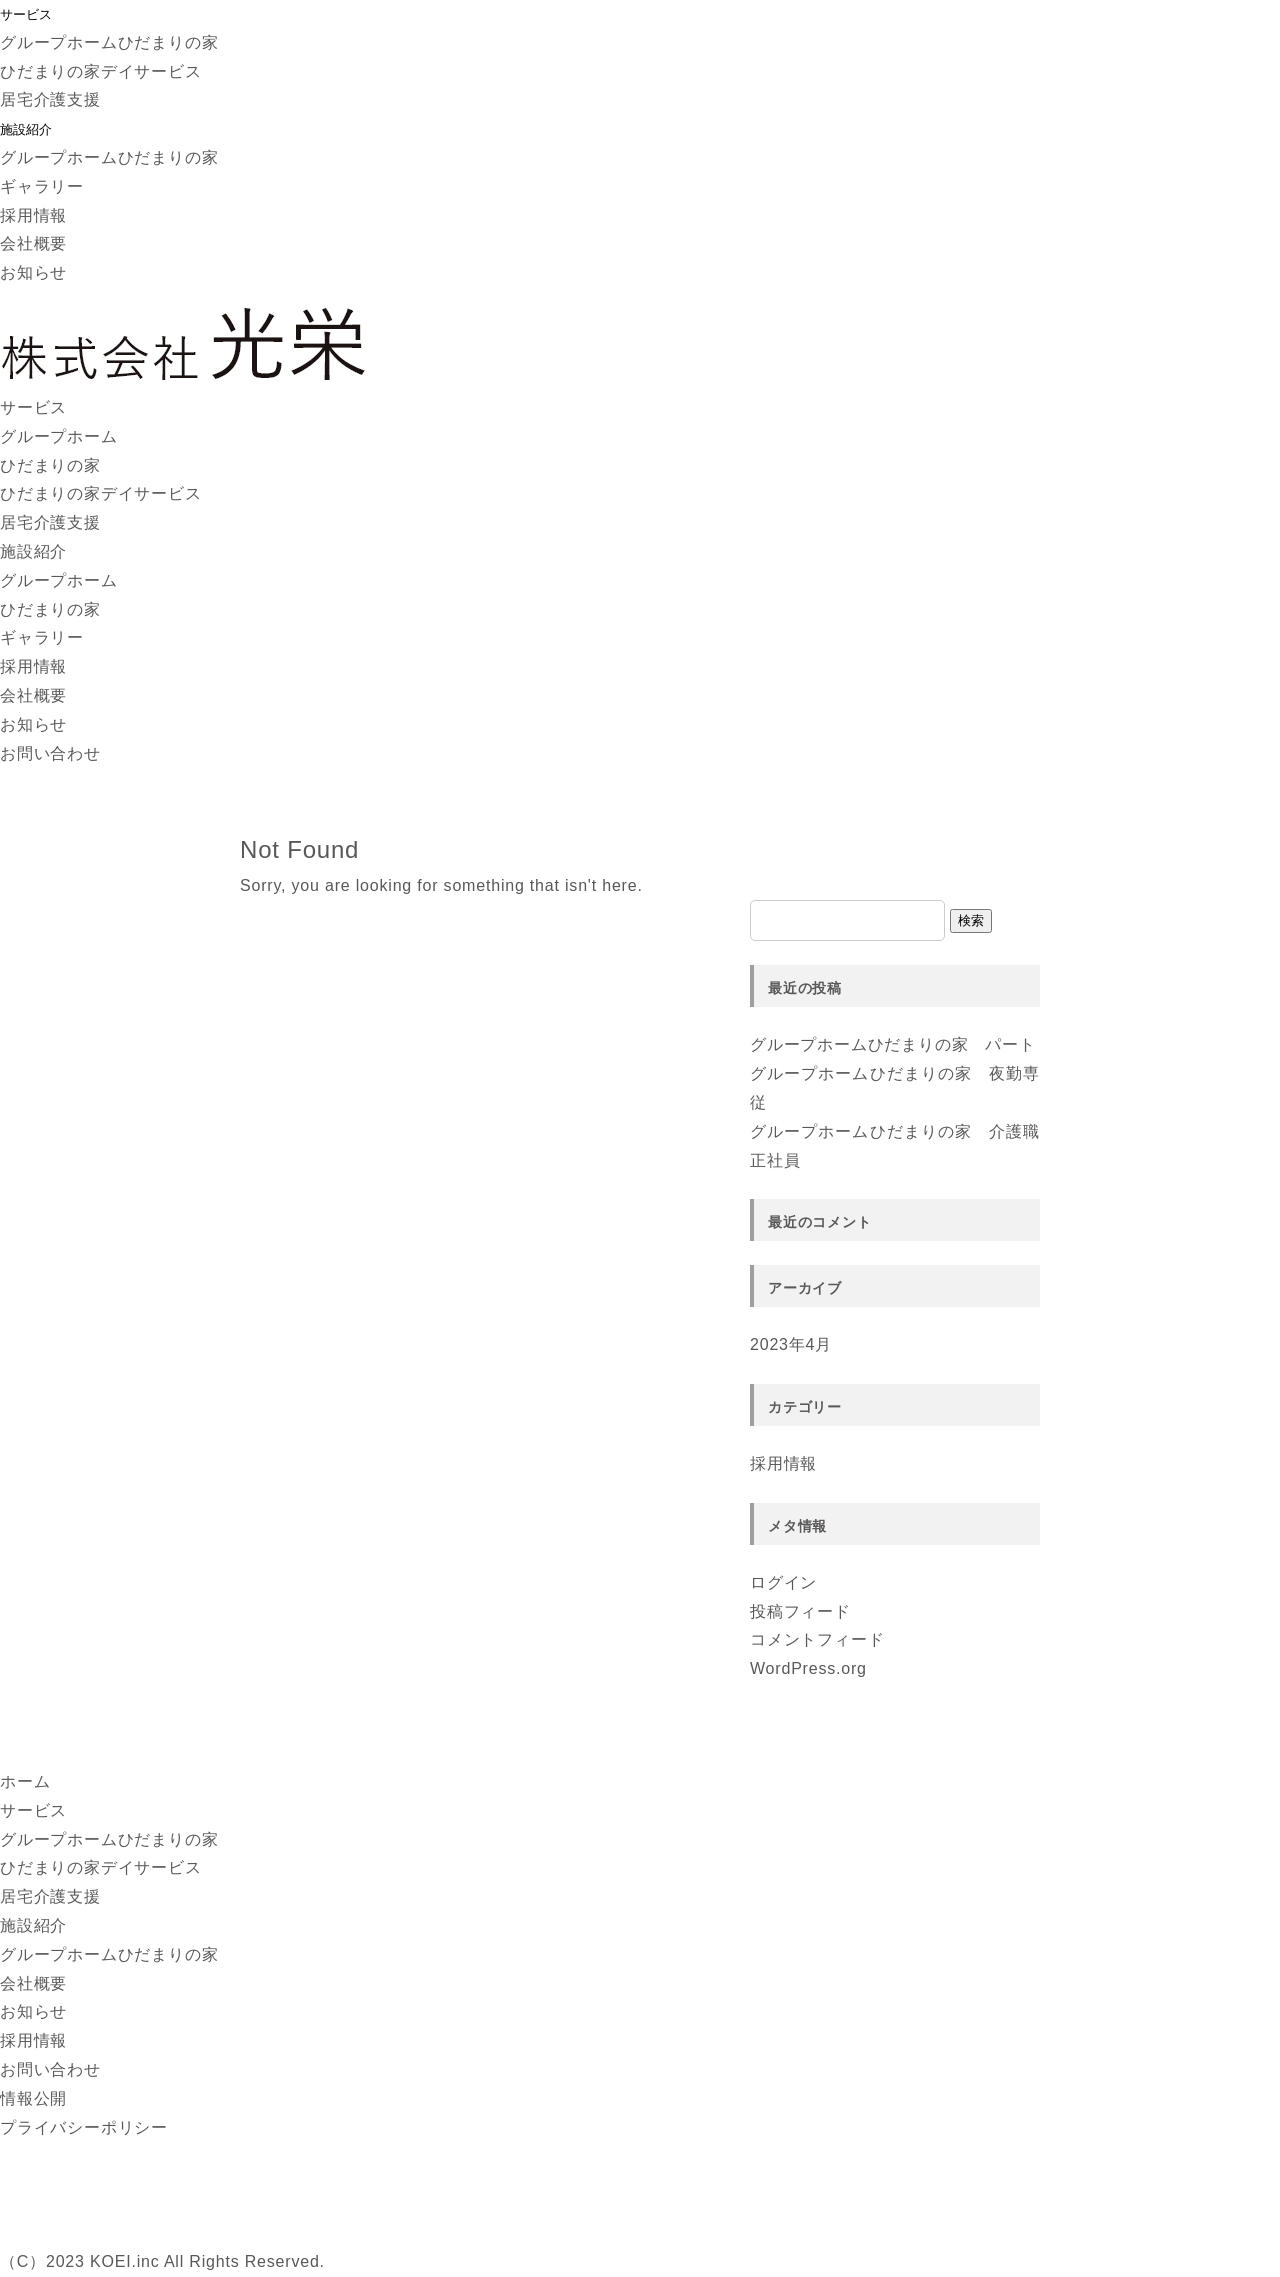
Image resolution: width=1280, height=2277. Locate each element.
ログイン (783, 1582)
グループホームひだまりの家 (109, 42)
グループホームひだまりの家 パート (893, 1044)
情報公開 (33, 2098)
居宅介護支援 (50, 99)
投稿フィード (800, 1611)
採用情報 (33, 215)
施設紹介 (26, 129)
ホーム (25, 1781)
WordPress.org (808, 1668)
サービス (26, 14)
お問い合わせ (50, 753)
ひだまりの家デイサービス (101, 71)
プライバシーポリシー (84, 2127)
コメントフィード (817, 1639)
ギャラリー (42, 186)
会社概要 (33, 243)
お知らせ (33, 272)
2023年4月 (791, 1344)
